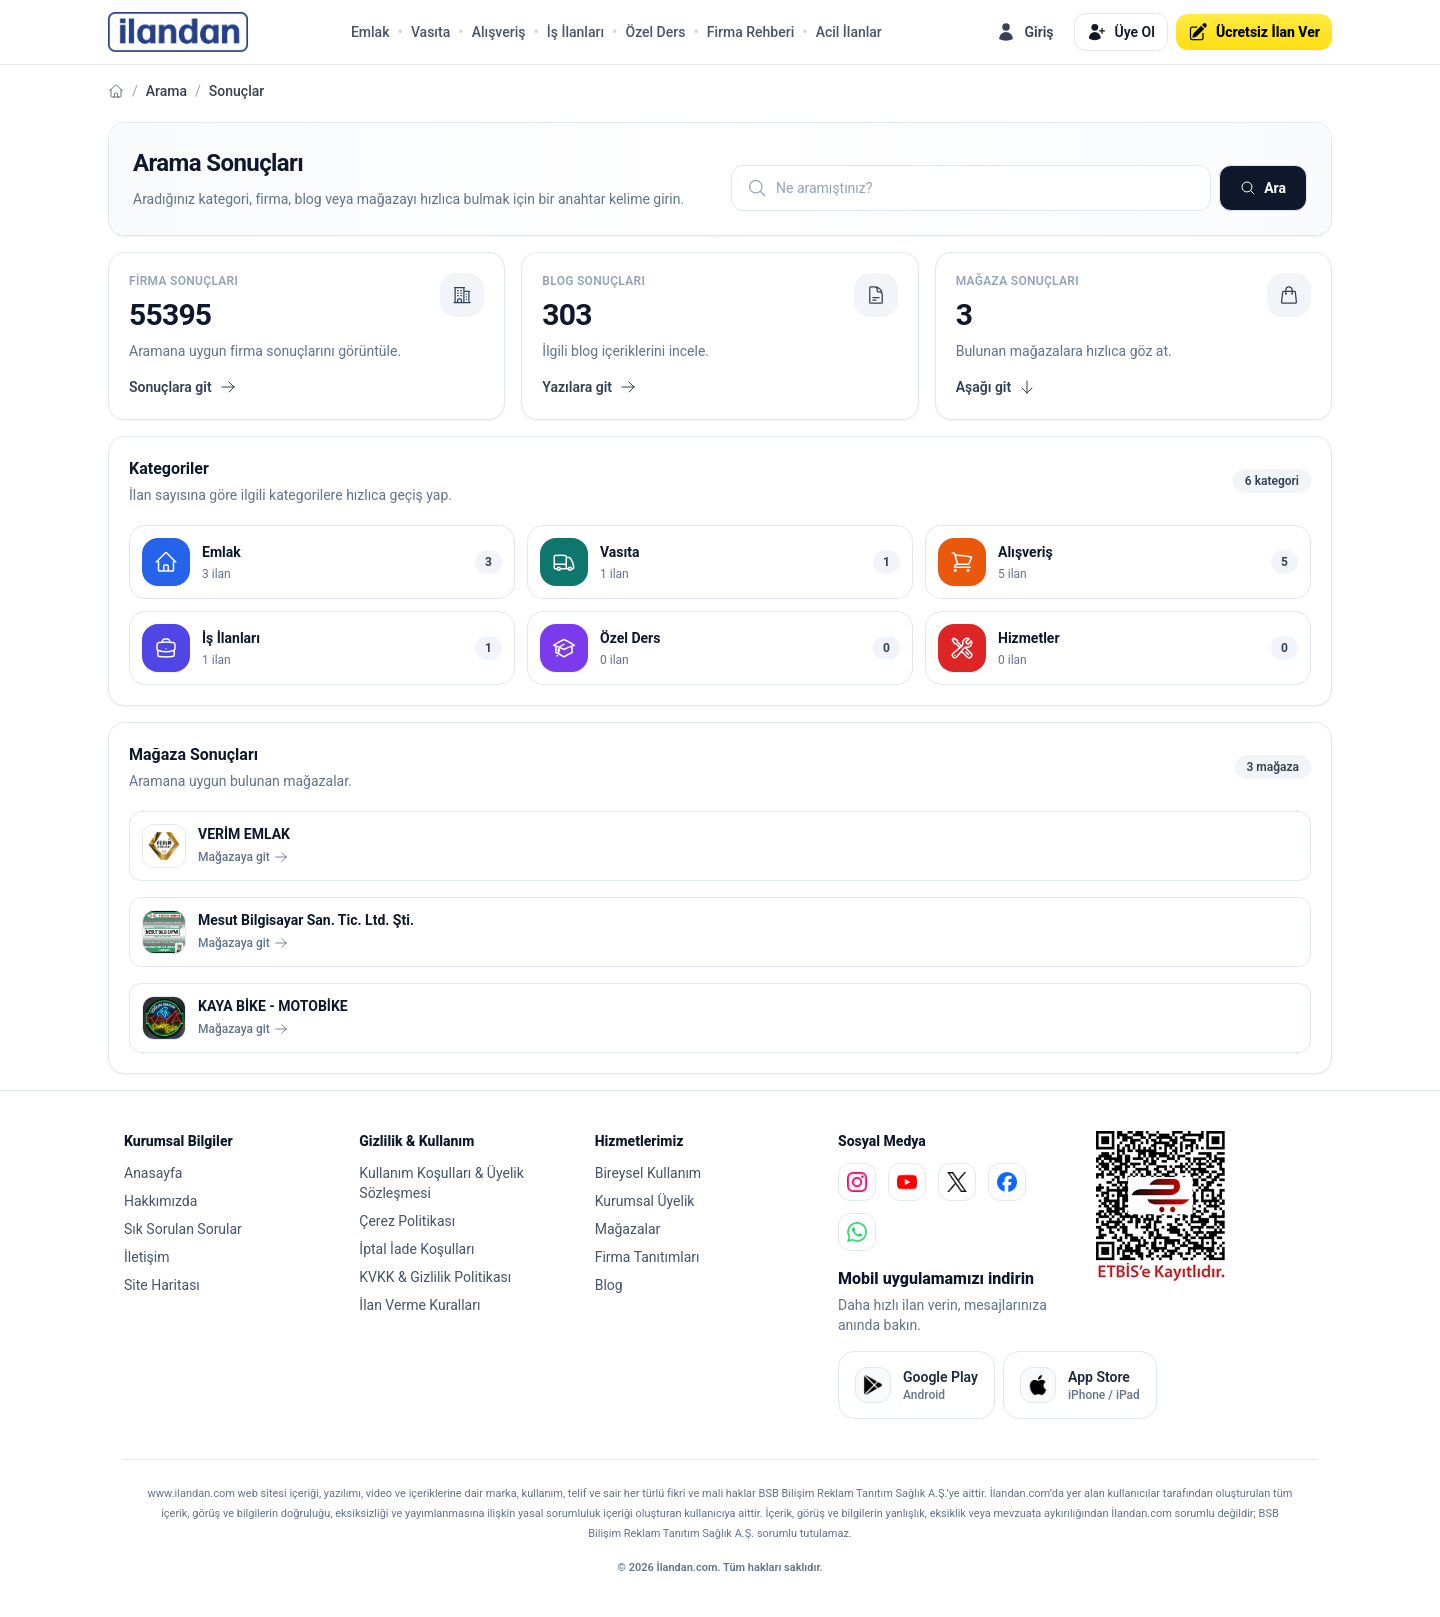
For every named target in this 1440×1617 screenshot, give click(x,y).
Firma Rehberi (750, 32)
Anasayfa (153, 1173)
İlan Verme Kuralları (419, 1305)
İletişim (147, 1257)
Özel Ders (655, 32)
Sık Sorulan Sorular (183, 1229)
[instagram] (857, 1182)
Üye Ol (1121, 32)
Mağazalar (628, 1229)
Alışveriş (499, 32)
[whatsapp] (857, 1232)
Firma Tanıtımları (647, 1257)
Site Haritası (162, 1285)
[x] (957, 1182)
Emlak (370, 32)
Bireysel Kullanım (648, 1173)
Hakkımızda (160, 1201)
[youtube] (907, 1182)
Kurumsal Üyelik (645, 1201)
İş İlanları (575, 32)
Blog (609, 1285)
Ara (1263, 188)
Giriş (1024, 32)
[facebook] (1007, 1182)
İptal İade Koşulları (416, 1249)
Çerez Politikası (407, 1221)
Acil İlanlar (849, 32)
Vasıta (430, 32)
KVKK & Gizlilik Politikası (435, 1277)
